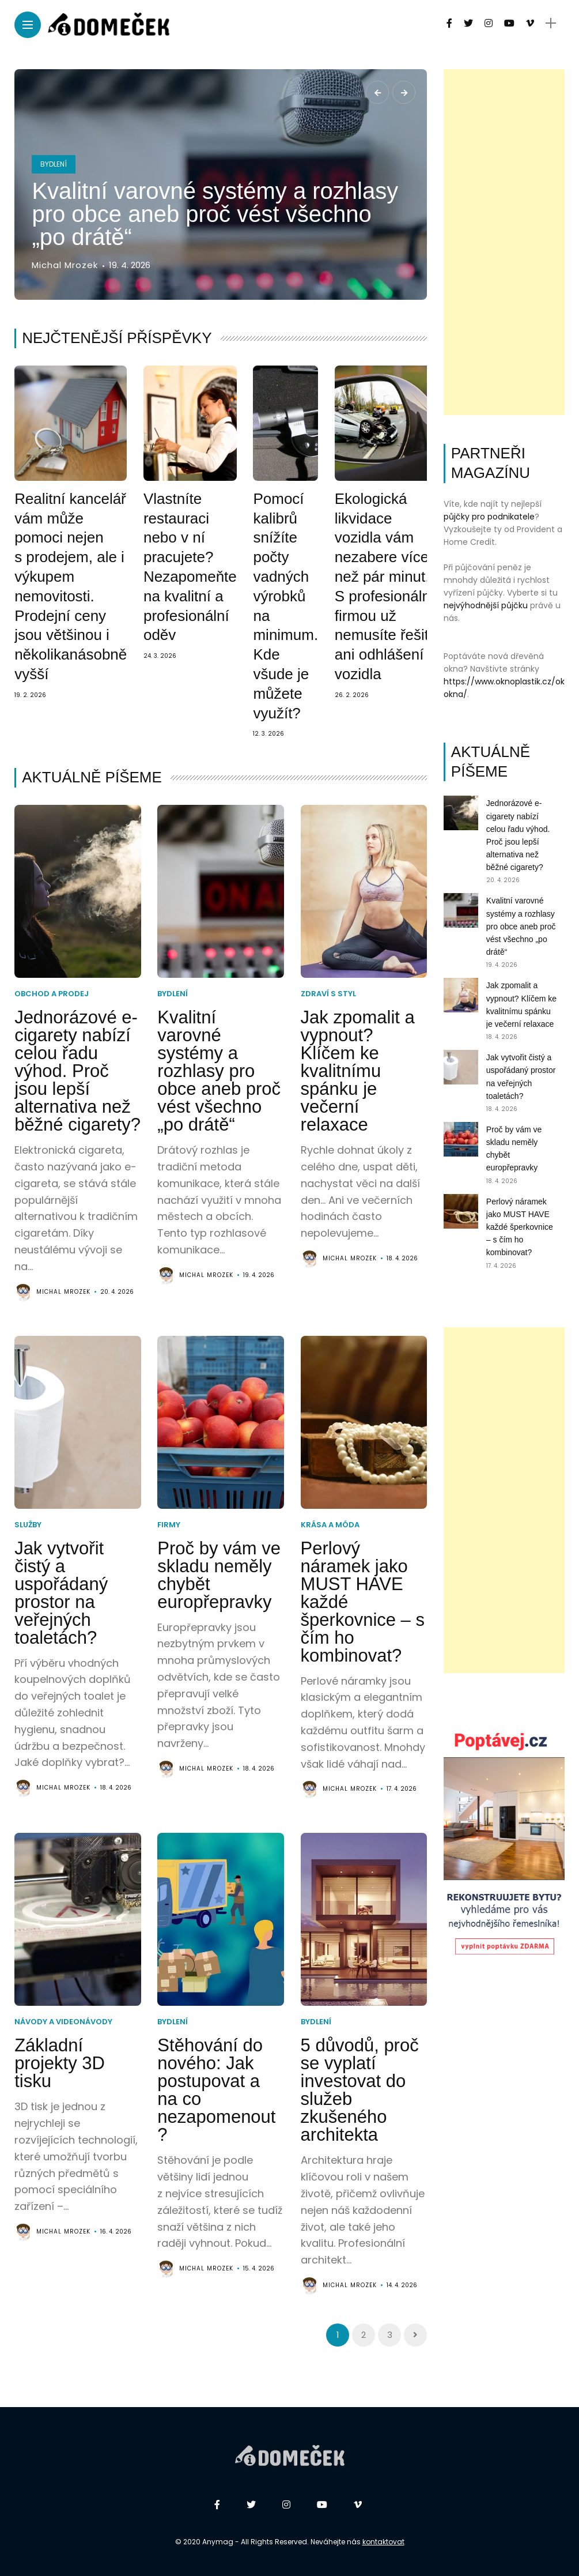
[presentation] (377, 92)
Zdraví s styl (328, 993)
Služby (27, 1524)
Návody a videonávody (63, 2021)
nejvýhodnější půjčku (486, 605)
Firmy (168, 1524)
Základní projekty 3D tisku (59, 2063)
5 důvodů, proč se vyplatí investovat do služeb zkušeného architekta (360, 2090)
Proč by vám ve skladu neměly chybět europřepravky (219, 1575)
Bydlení (53, 164)
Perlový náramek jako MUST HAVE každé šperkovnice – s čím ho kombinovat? (519, 1227)
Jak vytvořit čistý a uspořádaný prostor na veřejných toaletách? (61, 1593)
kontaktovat (383, 2542)
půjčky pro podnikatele (489, 516)
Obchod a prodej (51, 993)
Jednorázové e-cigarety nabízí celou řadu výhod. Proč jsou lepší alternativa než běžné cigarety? (77, 1071)
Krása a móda (330, 1524)
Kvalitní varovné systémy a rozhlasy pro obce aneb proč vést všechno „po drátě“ (215, 213)
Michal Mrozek (65, 265)
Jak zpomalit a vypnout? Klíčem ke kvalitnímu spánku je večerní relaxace (358, 1071)
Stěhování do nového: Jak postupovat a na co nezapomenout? (216, 2090)
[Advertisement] (504, 242)
